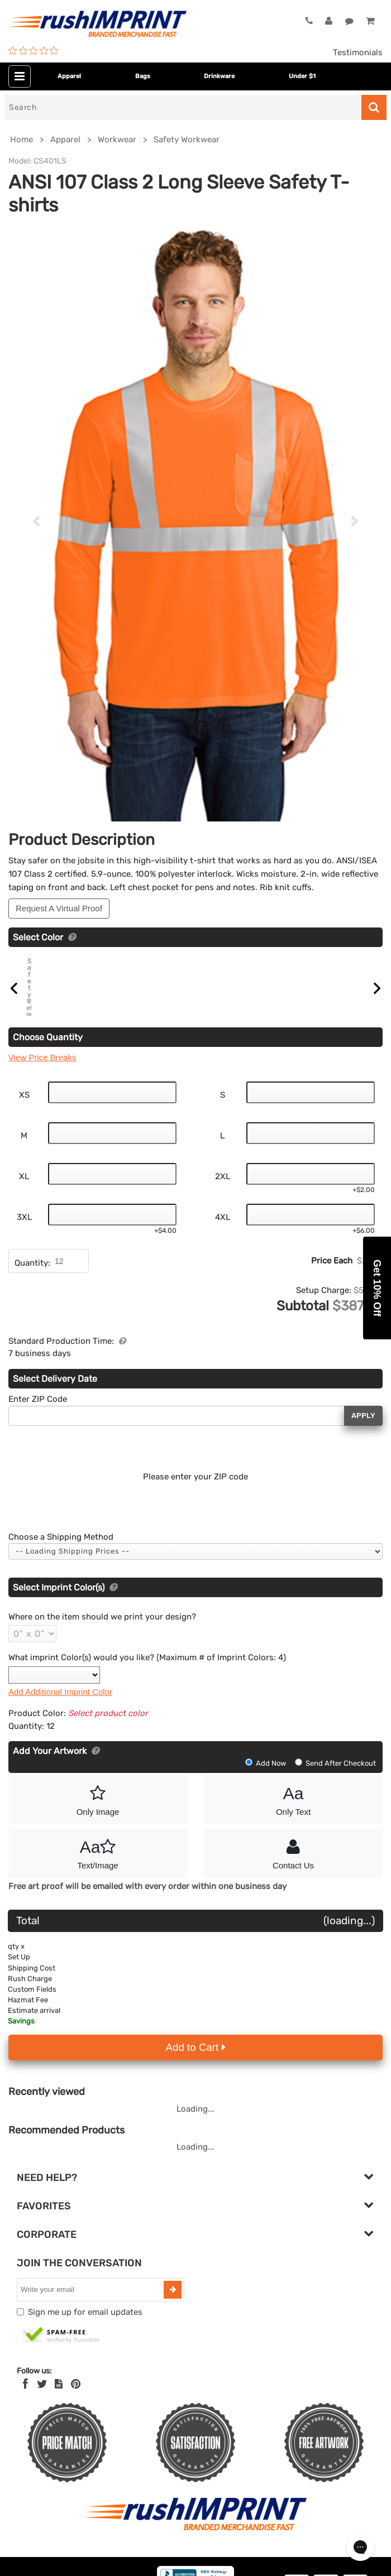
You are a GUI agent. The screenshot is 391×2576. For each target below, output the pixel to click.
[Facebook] (25, 2415)
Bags (142, 76)
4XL (222, 1248)
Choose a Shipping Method (60, 1568)
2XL (222, 1207)
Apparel (69, 76)
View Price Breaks (42, 1088)
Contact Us (293, 1883)
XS (24, 1126)
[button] (377, 1288)
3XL (24, 1248)
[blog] (59, 2415)
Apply (363, 1447)
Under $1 (302, 76)
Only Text (293, 1830)
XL (24, 1207)
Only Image (98, 1830)
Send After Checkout (335, 1794)
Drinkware (219, 76)
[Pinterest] (75, 2415)
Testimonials (358, 52)
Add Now (266, 1794)
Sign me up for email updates (85, 2343)
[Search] (182, 107)
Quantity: (32, 1294)
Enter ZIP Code (37, 1430)
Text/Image (98, 1883)
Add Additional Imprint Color (60, 1722)
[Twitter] (42, 2415)
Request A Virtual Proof (59, 908)
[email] (92, 2320)
